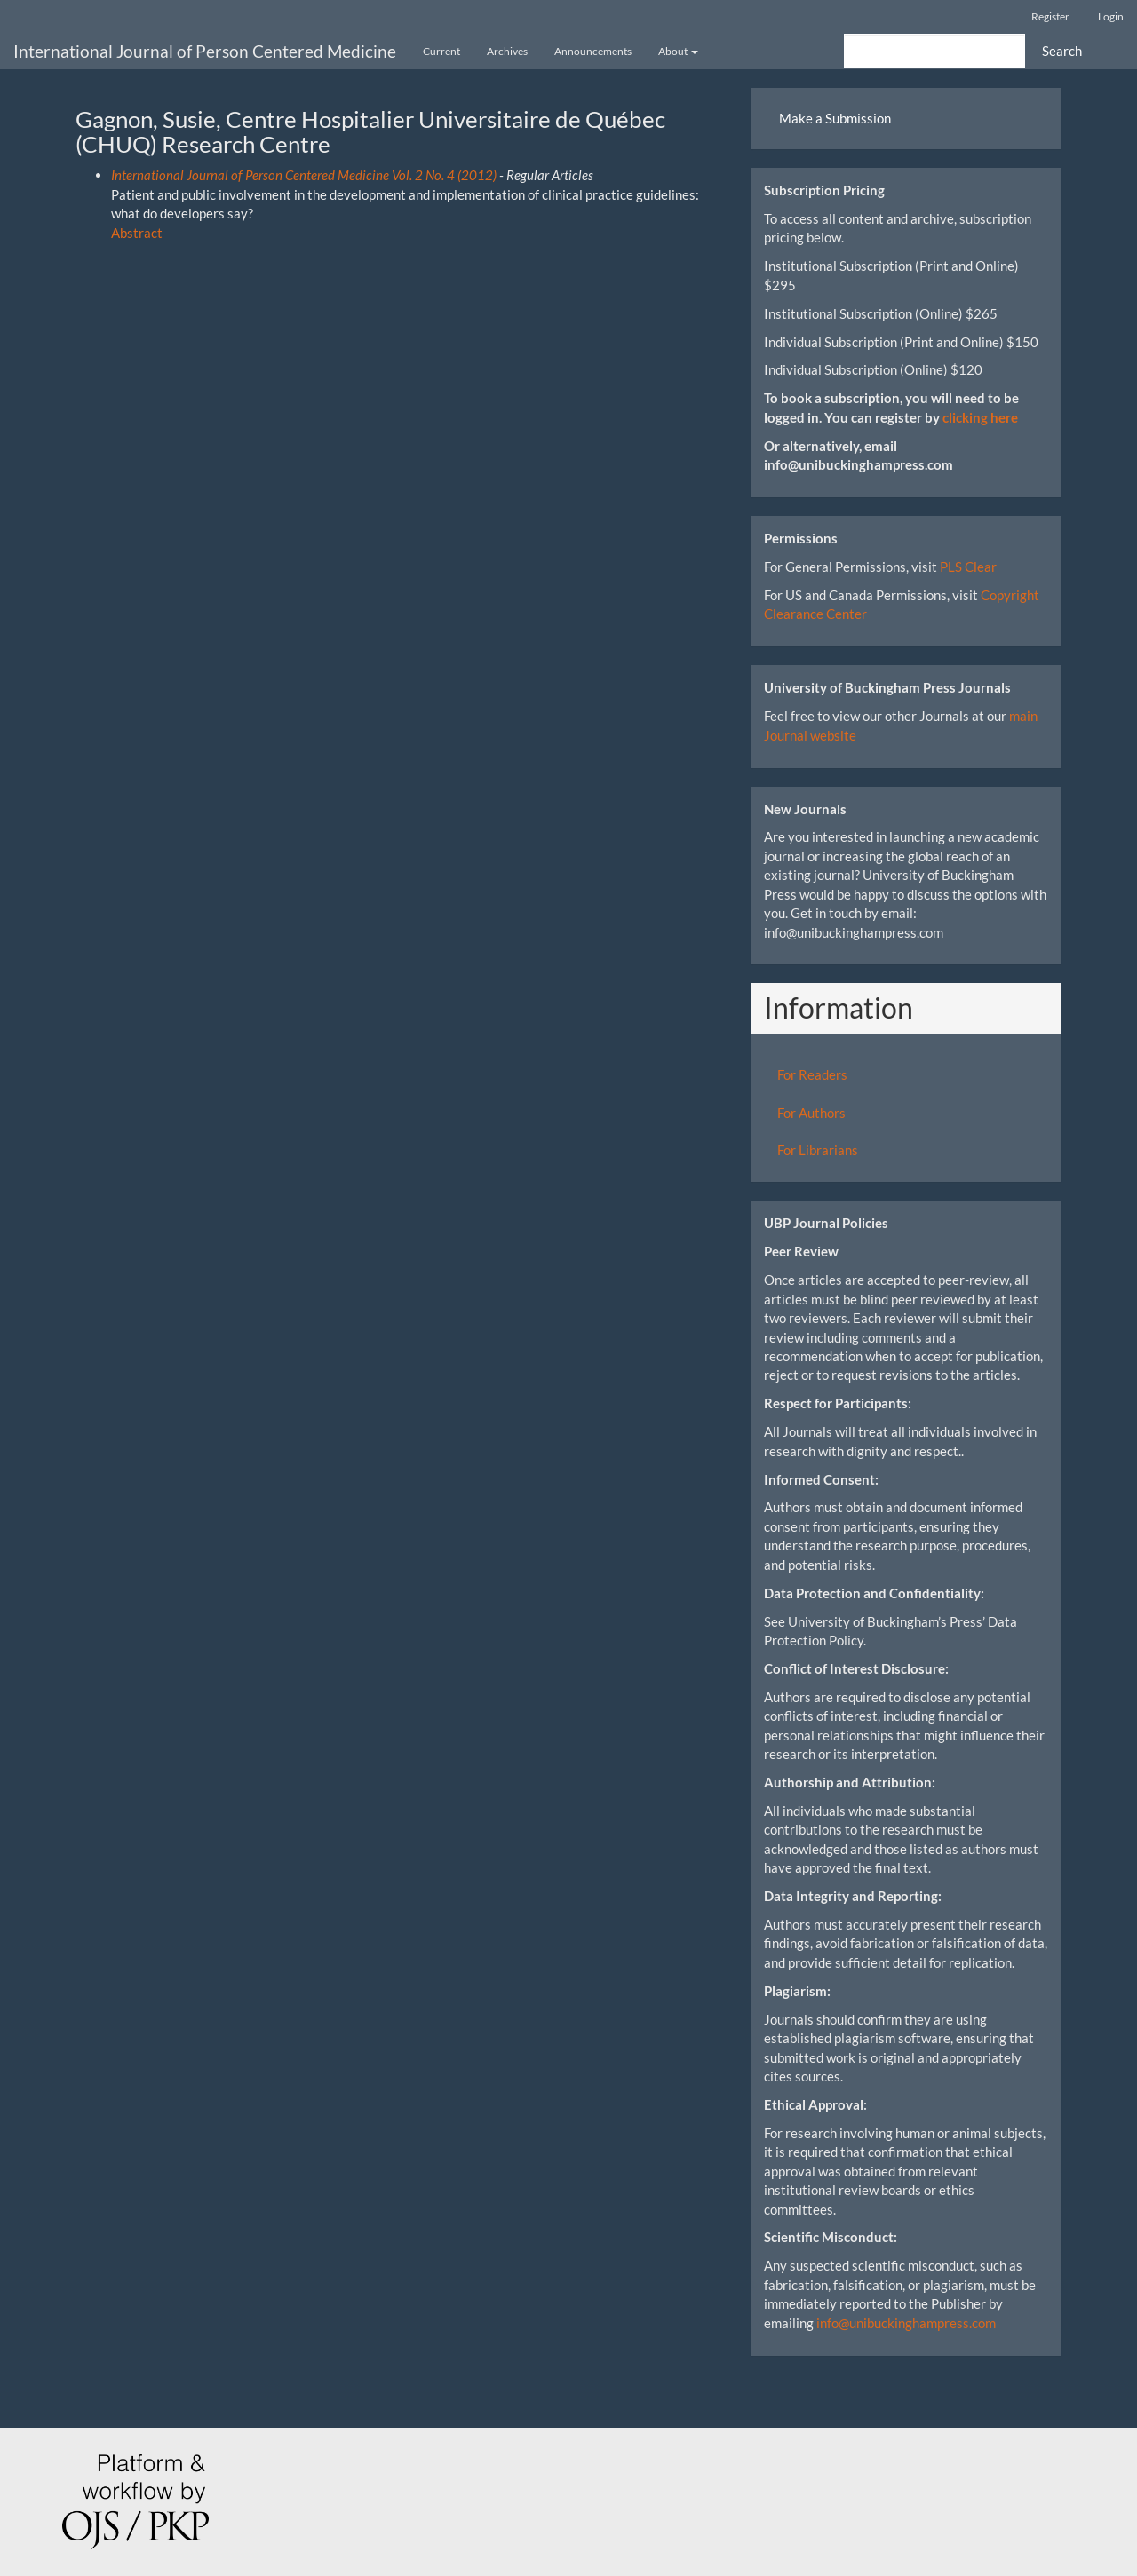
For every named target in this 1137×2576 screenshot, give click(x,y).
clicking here (980, 417)
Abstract (137, 233)
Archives (507, 51)
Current (441, 51)
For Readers (812, 1074)
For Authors (811, 1113)
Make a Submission (835, 118)
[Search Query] (934, 51)
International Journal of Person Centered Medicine (204, 51)
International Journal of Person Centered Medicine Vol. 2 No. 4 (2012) (304, 175)
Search (1062, 51)
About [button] (678, 51)
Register (1050, 16)
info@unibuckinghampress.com (906, 2323)
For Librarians (817, 1150)
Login (1111, 16)
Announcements (593, 51)
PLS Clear (968, 567)
